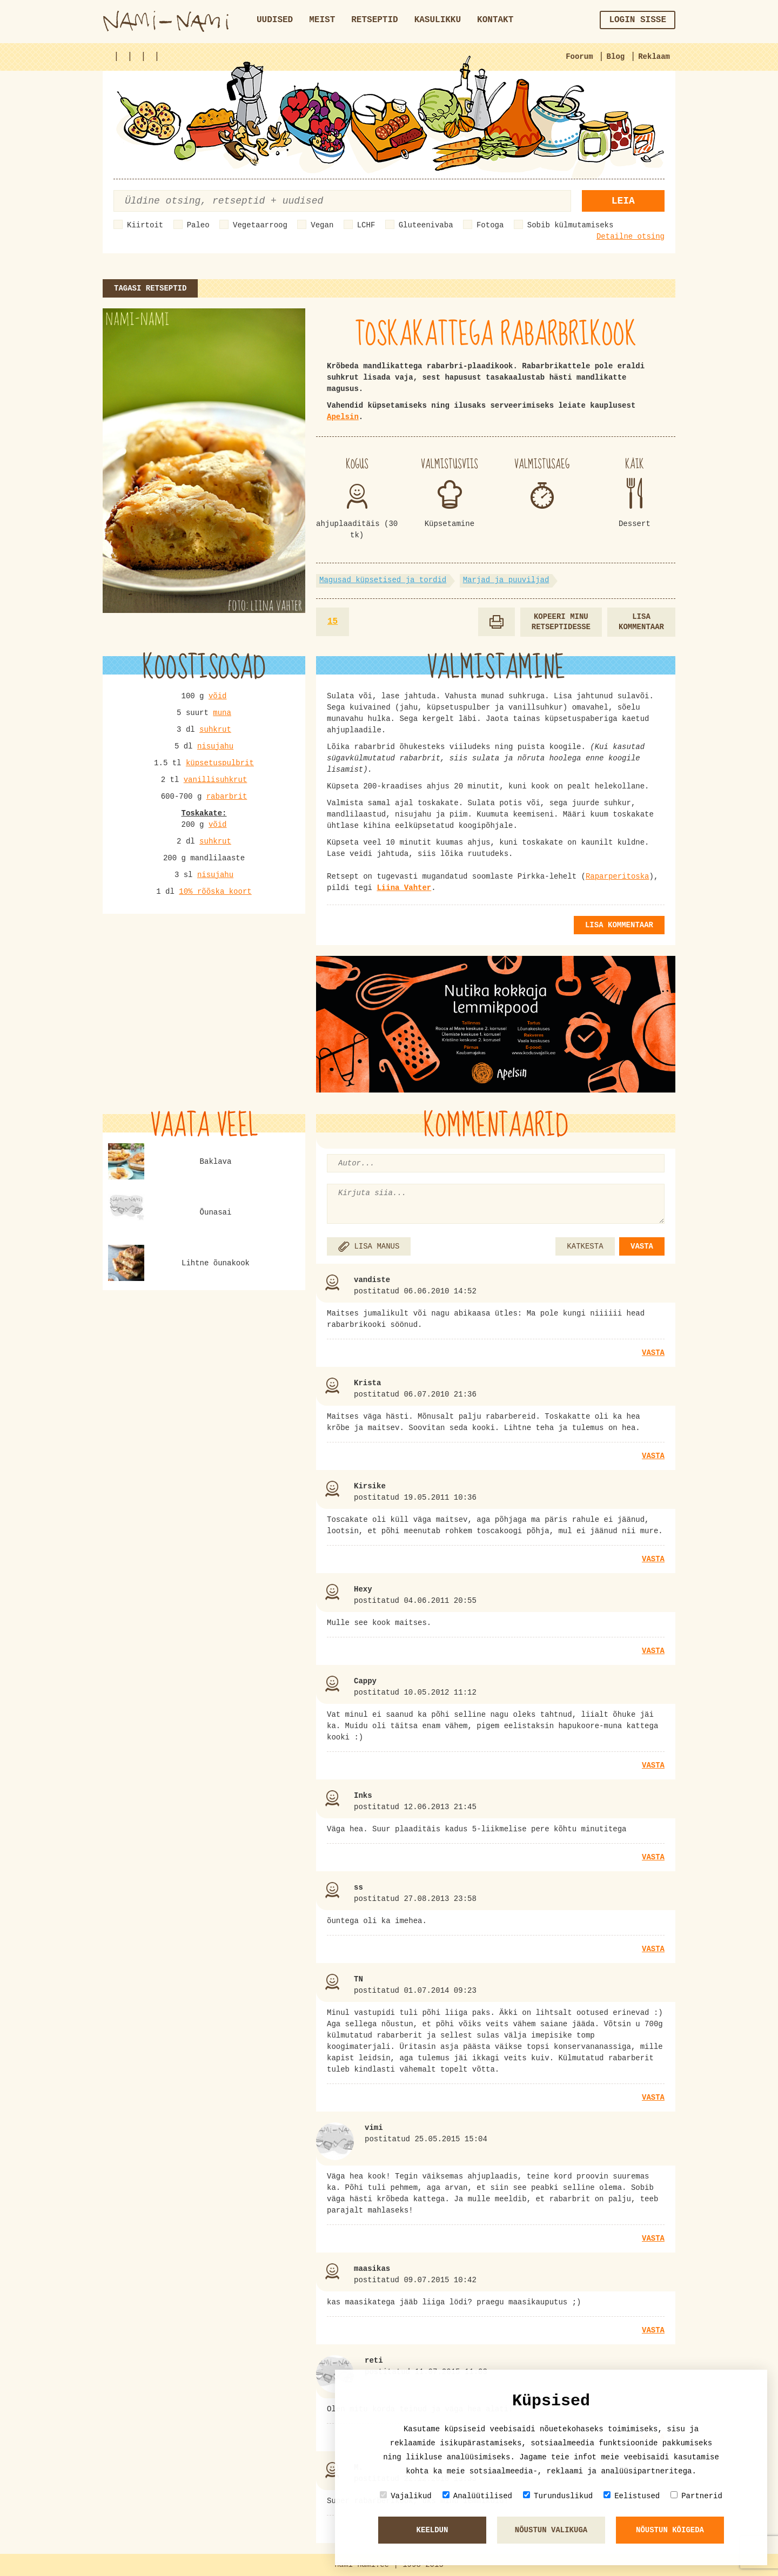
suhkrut (215, 729)
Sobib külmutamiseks (570, 225)
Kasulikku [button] (437, 20)
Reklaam (654, 56)
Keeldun (432, 2530)
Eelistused (631, 2495)
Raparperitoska (617, 876)
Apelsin (343, 417)
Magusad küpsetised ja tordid (382, 580)
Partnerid (696, 2495)
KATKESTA (585, 1246)
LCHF (366, 225)
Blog (616, 56)
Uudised (275, 20)
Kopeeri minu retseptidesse (561, 621)
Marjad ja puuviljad (506, 580)
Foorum (579, 56)
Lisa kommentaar (641, 621)
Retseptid (374, 20)
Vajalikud (406, 2495)
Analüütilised (477, 2495)
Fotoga (490, 225)
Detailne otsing (630, 236)
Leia (623, 200)
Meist (322, 20)
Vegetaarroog (260, 225)
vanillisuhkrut (215, 780)
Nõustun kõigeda (670, 2530)
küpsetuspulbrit (220, 763)
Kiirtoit (145, 225)
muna (222, 713)
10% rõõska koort (215, 891)
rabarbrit (226, 796)
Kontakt (495, 20)
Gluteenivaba (426, 225)
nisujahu (215, 746)
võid (218, 696)
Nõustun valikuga (551, 2530)
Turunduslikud (558, 2495)
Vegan (322, 225)
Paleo (198, 225)
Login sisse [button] (637, 20)
